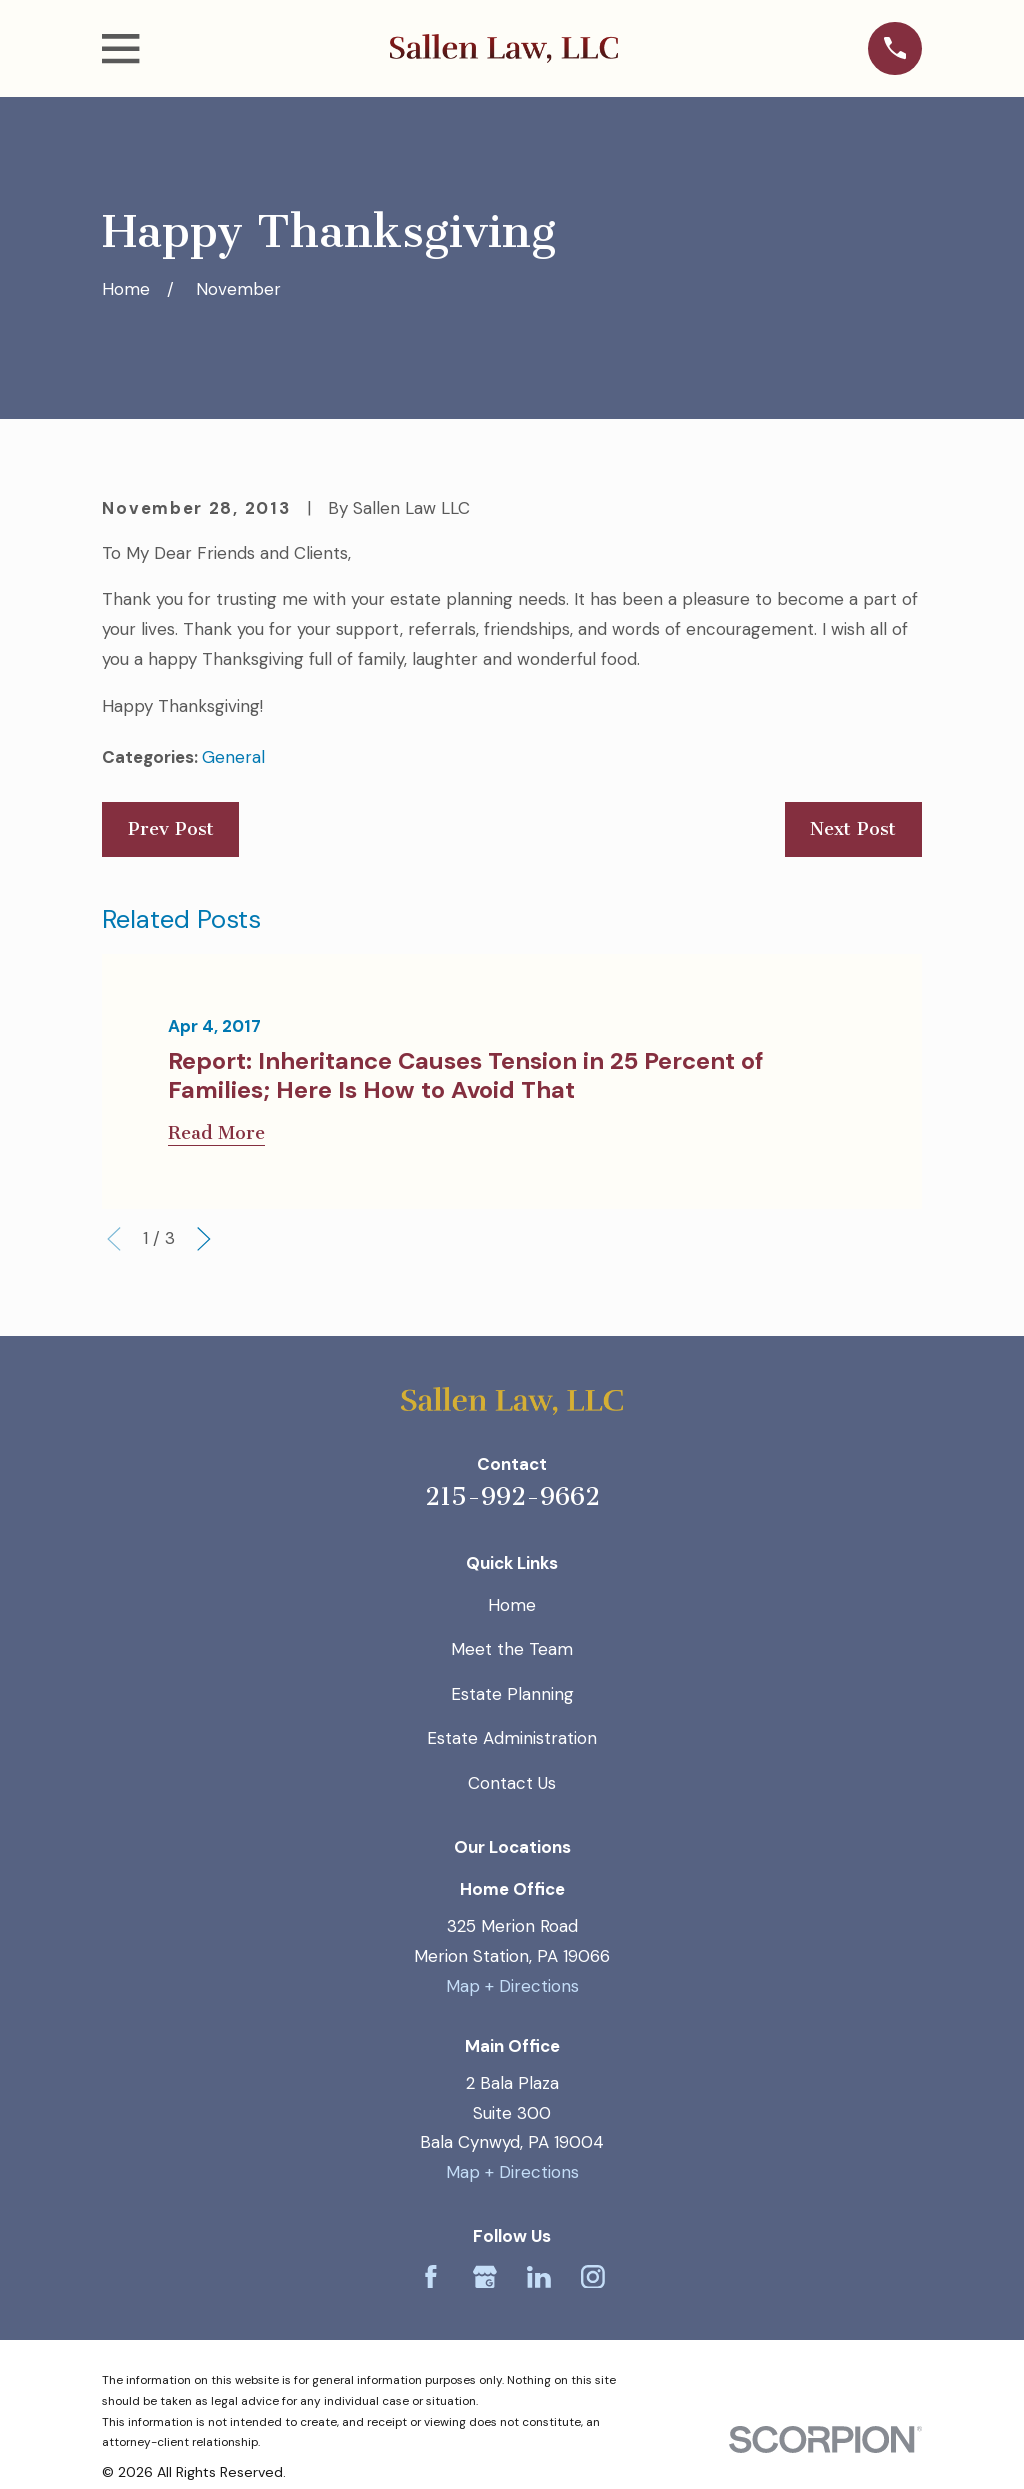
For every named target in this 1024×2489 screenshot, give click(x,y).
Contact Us (512, 1783)
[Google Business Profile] (485, 2277)
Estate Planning (512, 1694)
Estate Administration (512, 1738)
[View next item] (204, 1239)
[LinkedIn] (539, 2277)
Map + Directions (512, 1986)
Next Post (853, 829)
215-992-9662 (512, 1496)
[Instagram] (593, 2277)
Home (512, 1605)
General (233, 757)
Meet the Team (512, 1649)
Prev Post (171, 829)
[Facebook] (431, 2277)
